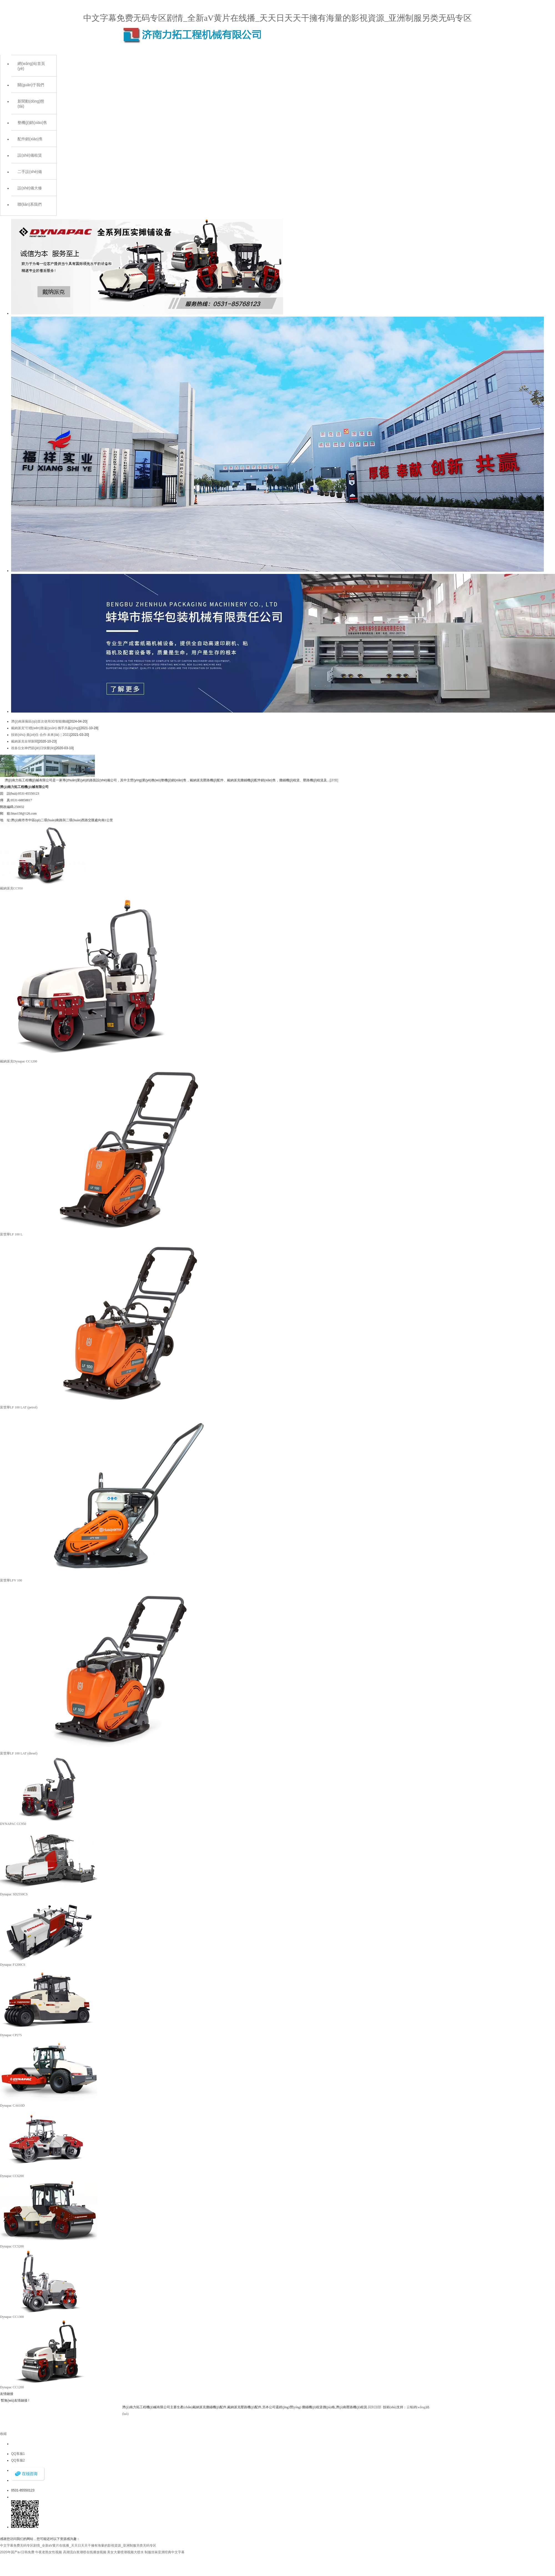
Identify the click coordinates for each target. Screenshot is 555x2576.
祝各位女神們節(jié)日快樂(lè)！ (33, 748)
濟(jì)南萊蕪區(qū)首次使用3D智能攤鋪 (40, 721)
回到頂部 (374, 2407)
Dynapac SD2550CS (14, 1894)
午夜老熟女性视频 (48, 2552)
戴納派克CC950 (11, 888)
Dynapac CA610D (12, 2105)
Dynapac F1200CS (12, 1965)
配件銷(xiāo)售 (30, 139)
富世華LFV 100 (11, 1580)
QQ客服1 (18, 2454)
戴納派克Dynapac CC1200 (18, 1061)
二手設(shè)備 (29, 171)
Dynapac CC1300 (12, 2317)
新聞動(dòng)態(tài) (30, 103)
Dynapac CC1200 (12, 2387)
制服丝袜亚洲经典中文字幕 (165, 2552)
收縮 (3, 2434)
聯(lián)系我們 (29, 204)
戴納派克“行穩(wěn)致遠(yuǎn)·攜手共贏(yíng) (45, 728)
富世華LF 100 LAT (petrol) (18, 1407)
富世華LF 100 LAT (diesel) (18, 1753)
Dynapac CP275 (11, 2035)
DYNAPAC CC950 (13, 1824)
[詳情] (334, 780)
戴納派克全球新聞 (24, 741)
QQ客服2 (18, 2460)
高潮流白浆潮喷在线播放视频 (84, 2552)
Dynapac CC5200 (12, 2246)
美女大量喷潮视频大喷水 (125, 2552)
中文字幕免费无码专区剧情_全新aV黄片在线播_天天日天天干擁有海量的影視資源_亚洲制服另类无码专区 (277, 17)
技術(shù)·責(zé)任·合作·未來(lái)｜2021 (40, 735)
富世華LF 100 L (11, 1234)
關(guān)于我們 (30, 85)
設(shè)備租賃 (29, 155)
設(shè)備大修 (29, 188)
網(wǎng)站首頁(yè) (31, 66)
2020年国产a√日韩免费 (17, 2552)
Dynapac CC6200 (12, 2176)
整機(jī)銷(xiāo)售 (32, 122)
